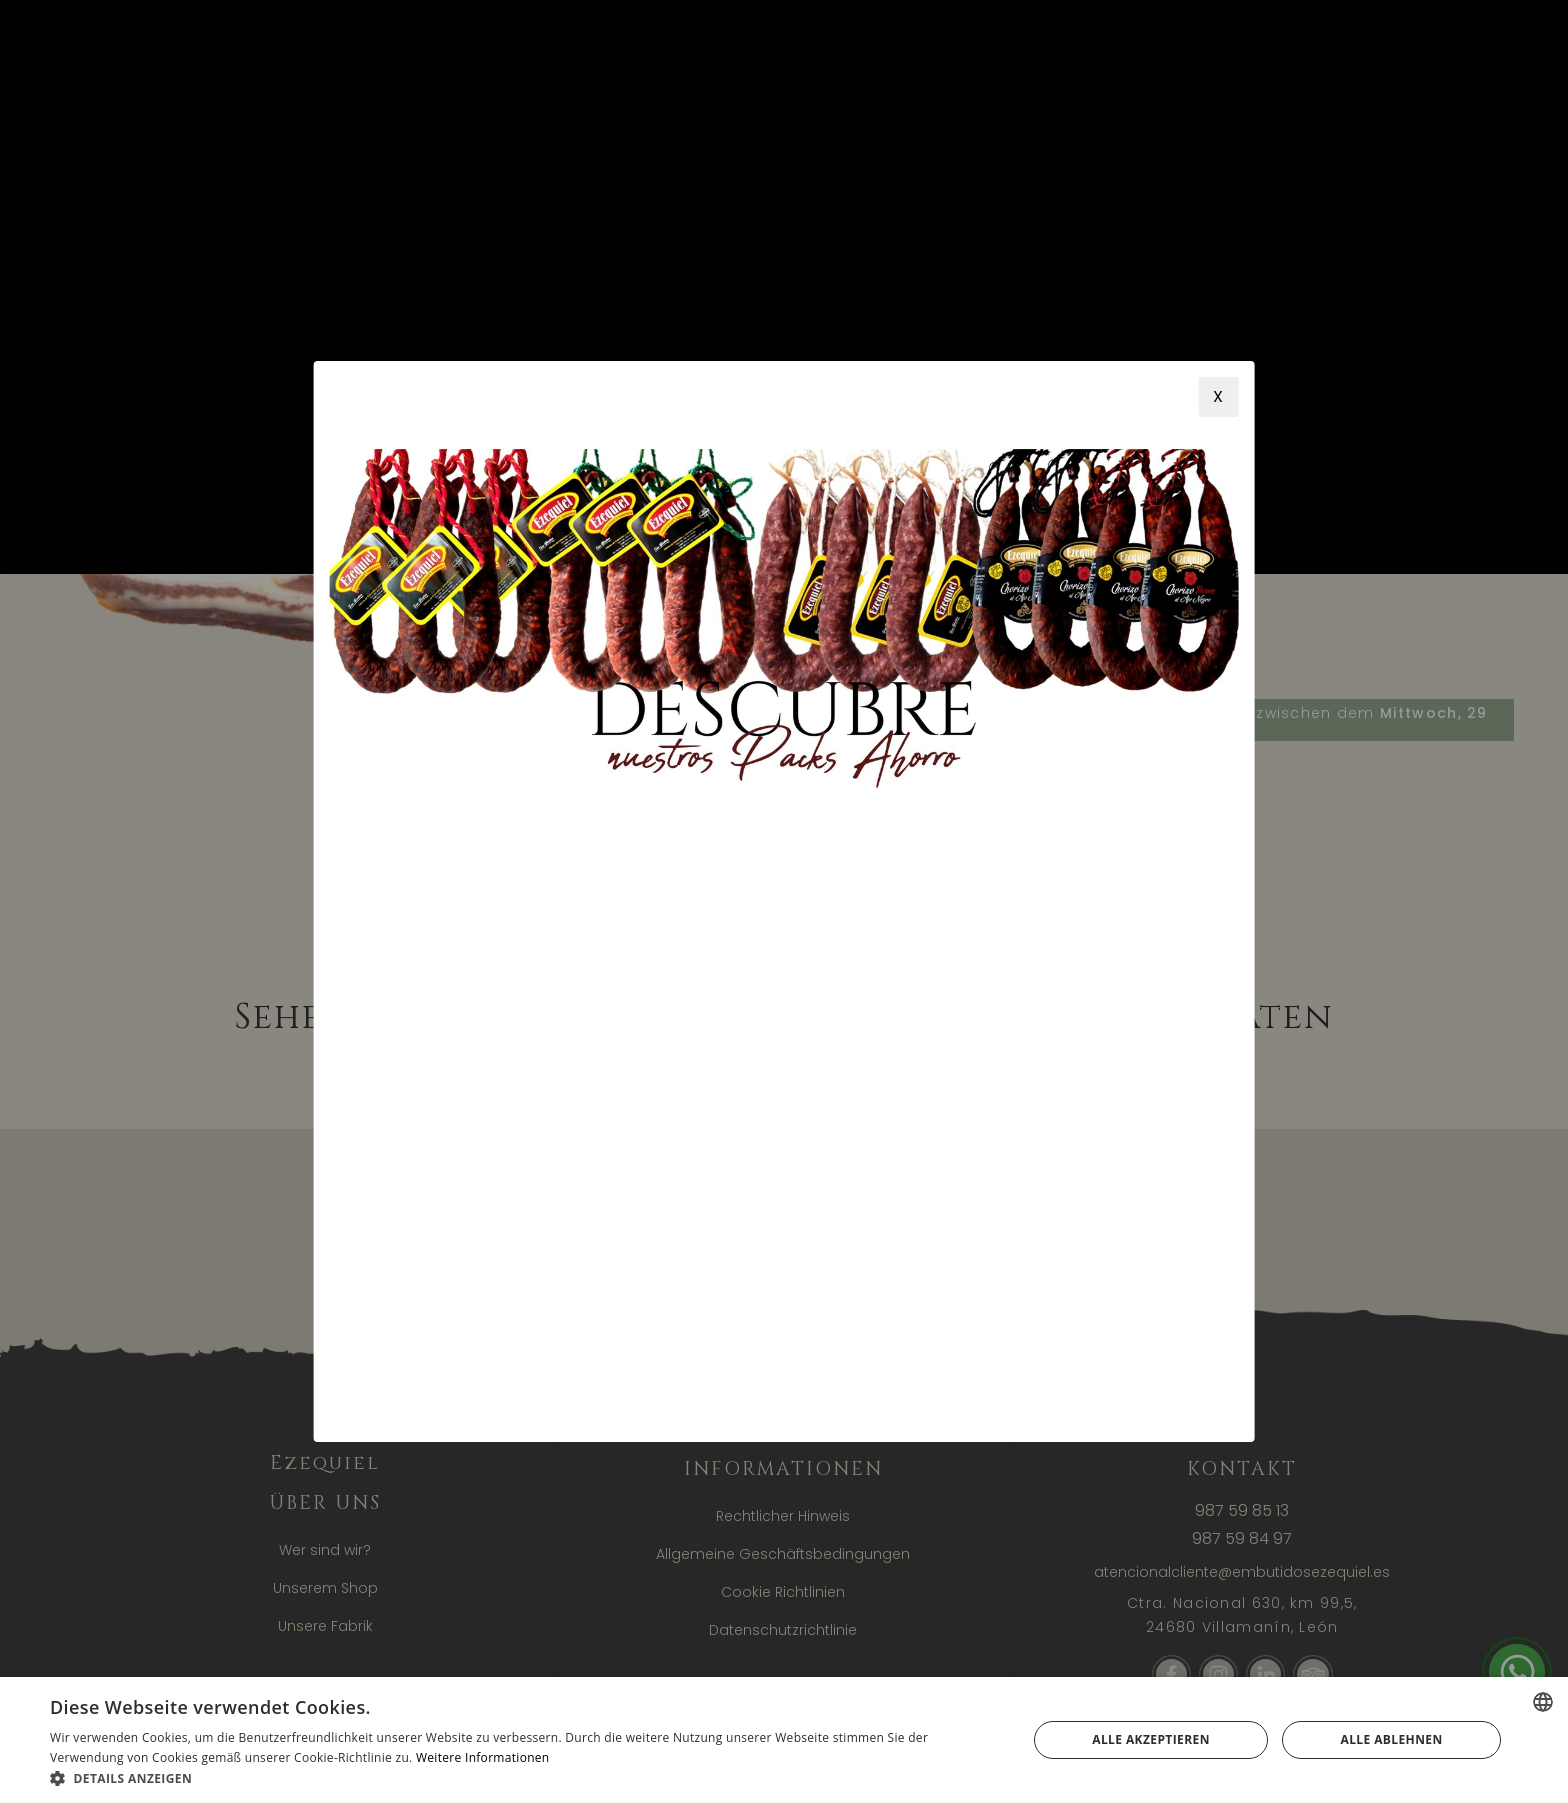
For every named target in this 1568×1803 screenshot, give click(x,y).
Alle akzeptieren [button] (1151, 1739)
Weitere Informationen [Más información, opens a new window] (483, 1757)
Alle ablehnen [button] (1392, 1739)
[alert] (784, 1740)
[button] (524, 1778)
